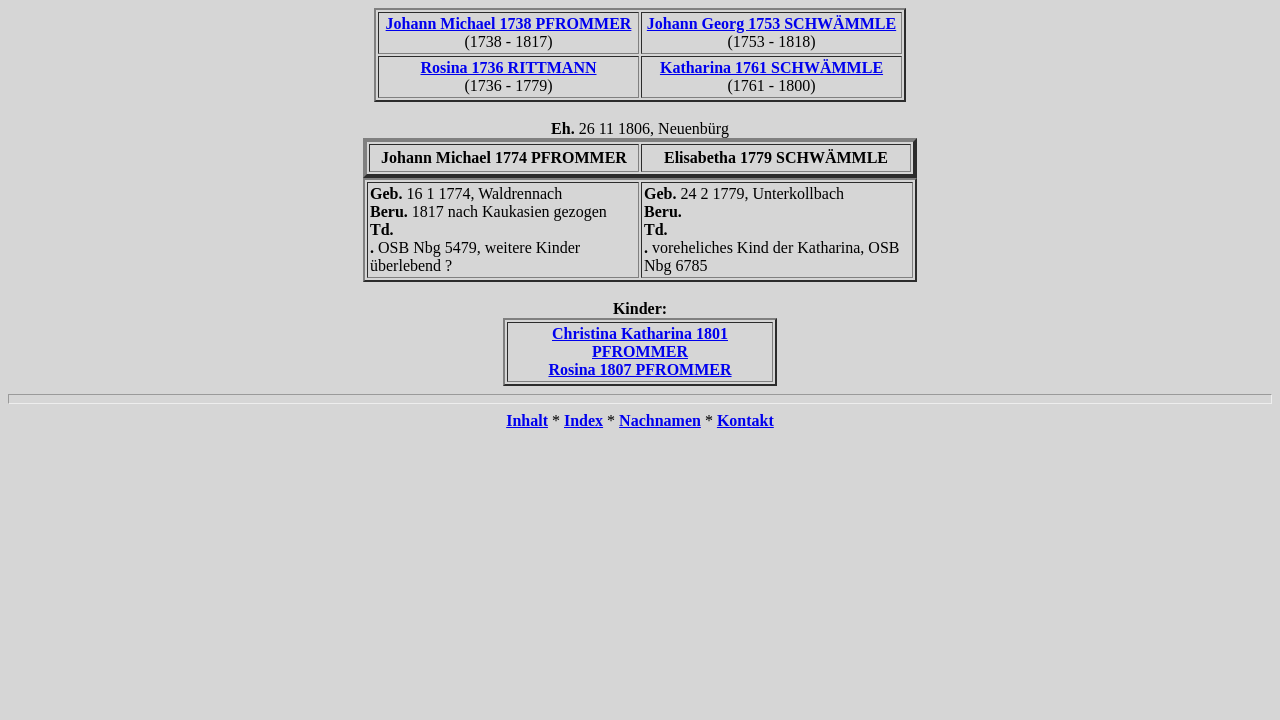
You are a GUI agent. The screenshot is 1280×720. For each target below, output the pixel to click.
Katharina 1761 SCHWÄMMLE (771, 67)
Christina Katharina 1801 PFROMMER (640, 342)
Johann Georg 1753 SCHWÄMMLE (771, 23)
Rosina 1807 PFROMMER (639, 369)
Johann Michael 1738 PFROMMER (509, 23)
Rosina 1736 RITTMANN (508, 67)
